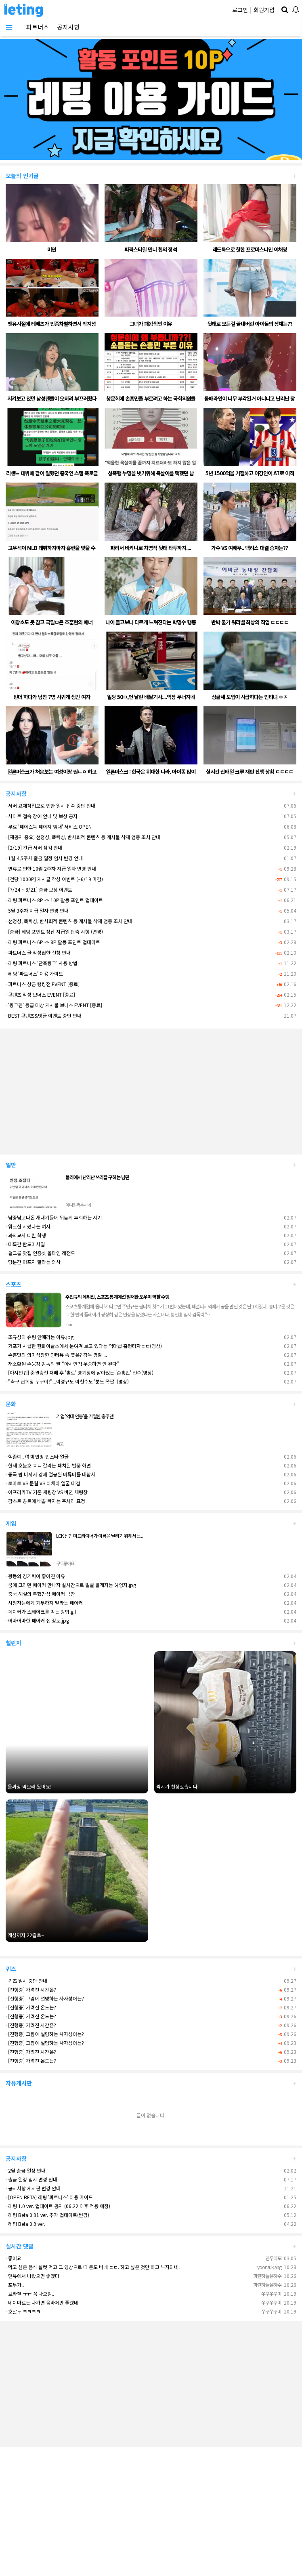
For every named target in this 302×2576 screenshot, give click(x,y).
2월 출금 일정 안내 (26, 2170)
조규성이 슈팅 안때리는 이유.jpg (39, 1336)
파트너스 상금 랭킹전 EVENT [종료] (43, 983)
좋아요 (13, 2258)
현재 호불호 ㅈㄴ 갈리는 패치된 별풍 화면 (48, 1465)
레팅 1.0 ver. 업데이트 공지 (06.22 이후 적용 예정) (58, 2205)
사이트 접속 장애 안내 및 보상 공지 (42, 815)
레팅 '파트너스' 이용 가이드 (34, 973)
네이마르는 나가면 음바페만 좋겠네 (42, 2302)
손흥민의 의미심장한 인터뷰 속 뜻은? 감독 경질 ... (56, 1354)
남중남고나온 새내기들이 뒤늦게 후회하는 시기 (54, 1217)
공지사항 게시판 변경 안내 (33, 2188)
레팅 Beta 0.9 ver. (25, 2223)
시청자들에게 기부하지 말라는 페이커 (44, 1602)
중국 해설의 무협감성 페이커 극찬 (40, 1593)
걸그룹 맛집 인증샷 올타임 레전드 (40, 1252)
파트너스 (37, 27)
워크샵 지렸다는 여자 (28, 1226)
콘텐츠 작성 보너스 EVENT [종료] (40, 994)
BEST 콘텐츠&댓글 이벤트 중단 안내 (44, 1015)
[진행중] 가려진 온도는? (31, 2007)
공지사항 (68, 27)
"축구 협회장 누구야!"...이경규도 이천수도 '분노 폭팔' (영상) (67, 1381)
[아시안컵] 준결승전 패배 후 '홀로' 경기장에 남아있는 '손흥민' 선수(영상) (79, 1372)
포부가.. (15, 2284)
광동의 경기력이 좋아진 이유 (35, 1575)
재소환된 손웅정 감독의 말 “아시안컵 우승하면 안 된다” (62, 1363)
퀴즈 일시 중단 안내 (26, 1980)
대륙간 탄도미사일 (25, 1244)
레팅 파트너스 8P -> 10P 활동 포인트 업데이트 (54, 899)
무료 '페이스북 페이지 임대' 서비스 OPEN (49, 826)
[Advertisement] (151, 1087)
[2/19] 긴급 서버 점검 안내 (34, 847)
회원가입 (264, 10)
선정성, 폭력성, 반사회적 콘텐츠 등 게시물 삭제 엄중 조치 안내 (69, 920)
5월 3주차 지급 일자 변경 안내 (37, 910)
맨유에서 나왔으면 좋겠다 (32, 2275)
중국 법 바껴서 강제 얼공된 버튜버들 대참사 (50, 1474)
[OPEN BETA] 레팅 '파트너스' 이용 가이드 (49, 2197)
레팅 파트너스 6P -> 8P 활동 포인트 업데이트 (53, 941)
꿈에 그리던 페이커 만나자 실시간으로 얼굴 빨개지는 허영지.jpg (71, 1584)
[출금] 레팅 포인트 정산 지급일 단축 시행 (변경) (54, 931)
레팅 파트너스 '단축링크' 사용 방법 (42, 962)
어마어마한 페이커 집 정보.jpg (37, 1620)
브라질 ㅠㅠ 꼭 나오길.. (30, 2293)
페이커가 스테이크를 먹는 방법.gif (41, 1611)
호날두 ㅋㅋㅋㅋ (23, 2311)
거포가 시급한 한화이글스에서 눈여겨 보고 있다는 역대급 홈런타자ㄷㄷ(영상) (84, 1345)
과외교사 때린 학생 (26, 1235)
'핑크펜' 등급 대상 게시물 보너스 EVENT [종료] (54, 1004)
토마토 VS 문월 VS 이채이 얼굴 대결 (43, 1483)
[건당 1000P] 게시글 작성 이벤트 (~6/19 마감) (54, 878)
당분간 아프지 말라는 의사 (33, 1261)
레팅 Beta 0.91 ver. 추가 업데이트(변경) (47, 2214)
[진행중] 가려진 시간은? (31, 1989)
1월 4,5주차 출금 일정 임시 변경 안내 (44, 857)
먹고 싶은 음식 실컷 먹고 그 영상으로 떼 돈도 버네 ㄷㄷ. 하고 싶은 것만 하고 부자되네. (93, 2266)
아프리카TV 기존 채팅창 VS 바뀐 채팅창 (47, 1491)
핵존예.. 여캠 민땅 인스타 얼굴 (37, 1456)
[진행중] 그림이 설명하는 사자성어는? (45, 1998)
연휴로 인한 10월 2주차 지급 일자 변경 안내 (51, 868)
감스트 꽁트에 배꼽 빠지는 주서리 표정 (45, 1500)
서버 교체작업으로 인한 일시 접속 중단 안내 (50, 805)
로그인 (240, 10)
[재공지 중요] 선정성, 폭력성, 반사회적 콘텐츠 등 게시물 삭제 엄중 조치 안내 (83, 836)
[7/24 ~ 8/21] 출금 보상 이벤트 (39, 889)
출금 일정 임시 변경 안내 (31, 2179)
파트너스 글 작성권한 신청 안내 (38, 952)
